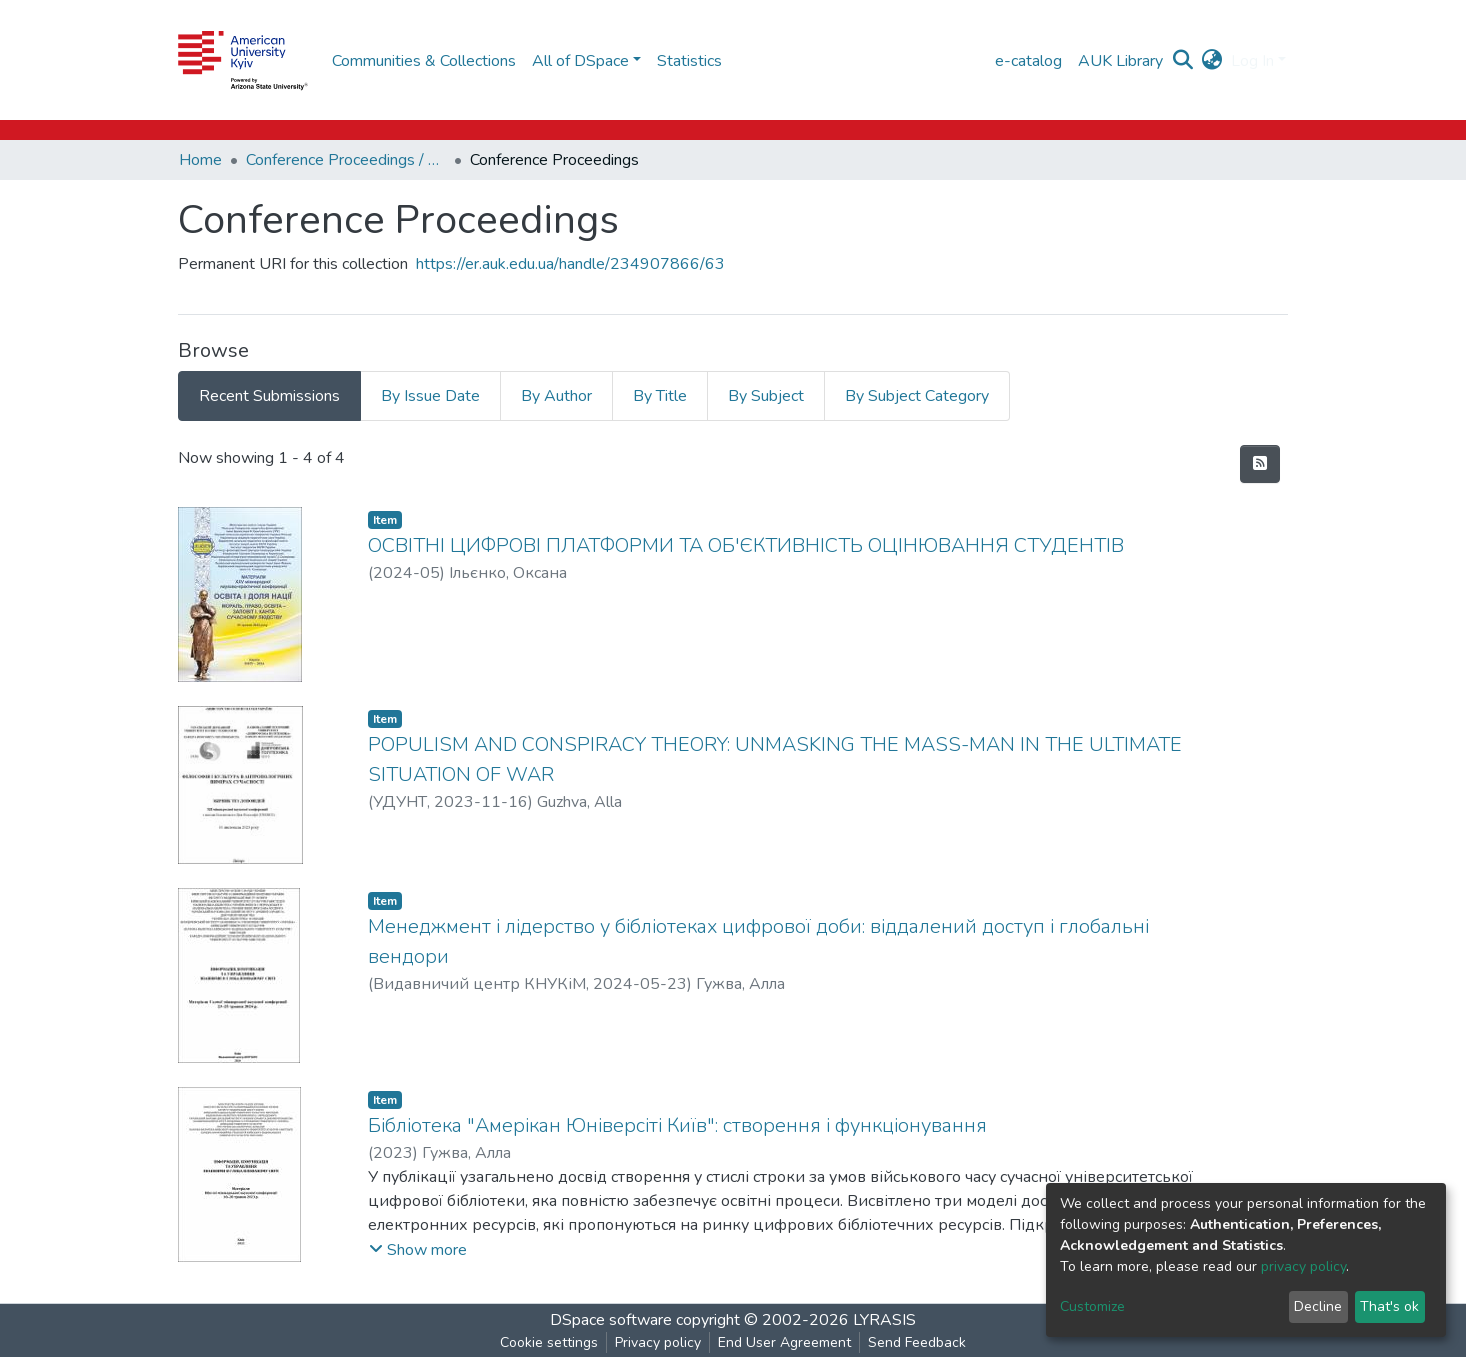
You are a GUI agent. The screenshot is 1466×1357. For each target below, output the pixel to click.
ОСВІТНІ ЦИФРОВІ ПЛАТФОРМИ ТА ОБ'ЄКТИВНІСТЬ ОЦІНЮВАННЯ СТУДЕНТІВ (746, 545)
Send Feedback (917, 1342)
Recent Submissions (269, 396)
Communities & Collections (424, 61)
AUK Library (1120, 61)
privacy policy (1303, 1266)
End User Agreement (784, 1342)
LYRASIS (884, 1320)
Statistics (689, 61)
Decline (1318, 1306)
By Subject (766, 396)
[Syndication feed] (1260, 464)
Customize (1092, 1306)
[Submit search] (1183, 61)
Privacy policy (658, 1342)
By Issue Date (430, 396)
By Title (660, 396)
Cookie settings (549, 1342)
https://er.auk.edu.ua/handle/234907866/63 (570, 264)
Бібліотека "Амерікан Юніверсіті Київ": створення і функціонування (677, 1125)
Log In (1252, 61)
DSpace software (611, 1320)
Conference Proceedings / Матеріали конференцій (346, 160)
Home (200, 160)
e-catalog (1028, 61)
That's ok (1389, 1306)
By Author (556, 396)
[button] (1212, 61)
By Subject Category (917, 396)
